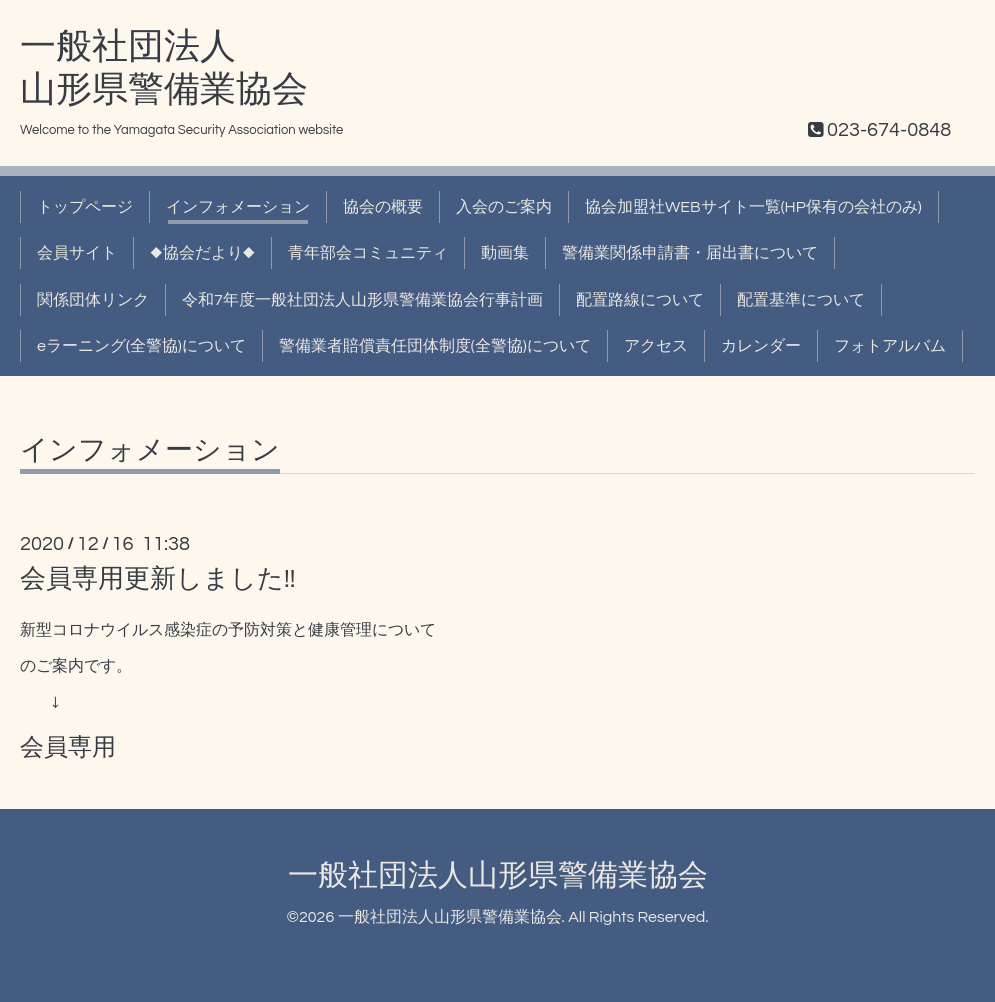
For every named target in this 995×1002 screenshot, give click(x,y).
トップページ (85, 207)
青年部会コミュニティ (368, 253)
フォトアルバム (890, 346)
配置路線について (640, 300)
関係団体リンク (93, 300)
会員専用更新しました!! (158, 579)
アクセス (656, 346)
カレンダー (761, 346)
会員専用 (68, 747)
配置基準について (801, 300)
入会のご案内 (504, 207)
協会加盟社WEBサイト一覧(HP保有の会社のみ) (753, 207)
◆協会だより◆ (202, 253)
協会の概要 (383, 207)
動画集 (505, 253)
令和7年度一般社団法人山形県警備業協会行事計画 (362, 300)
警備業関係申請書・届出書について (690, 253)
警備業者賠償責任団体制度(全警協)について (435, 346)
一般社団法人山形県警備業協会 (498, 875)
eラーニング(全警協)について (141, 346)
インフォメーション (238, 207)
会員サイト (77, 253)
